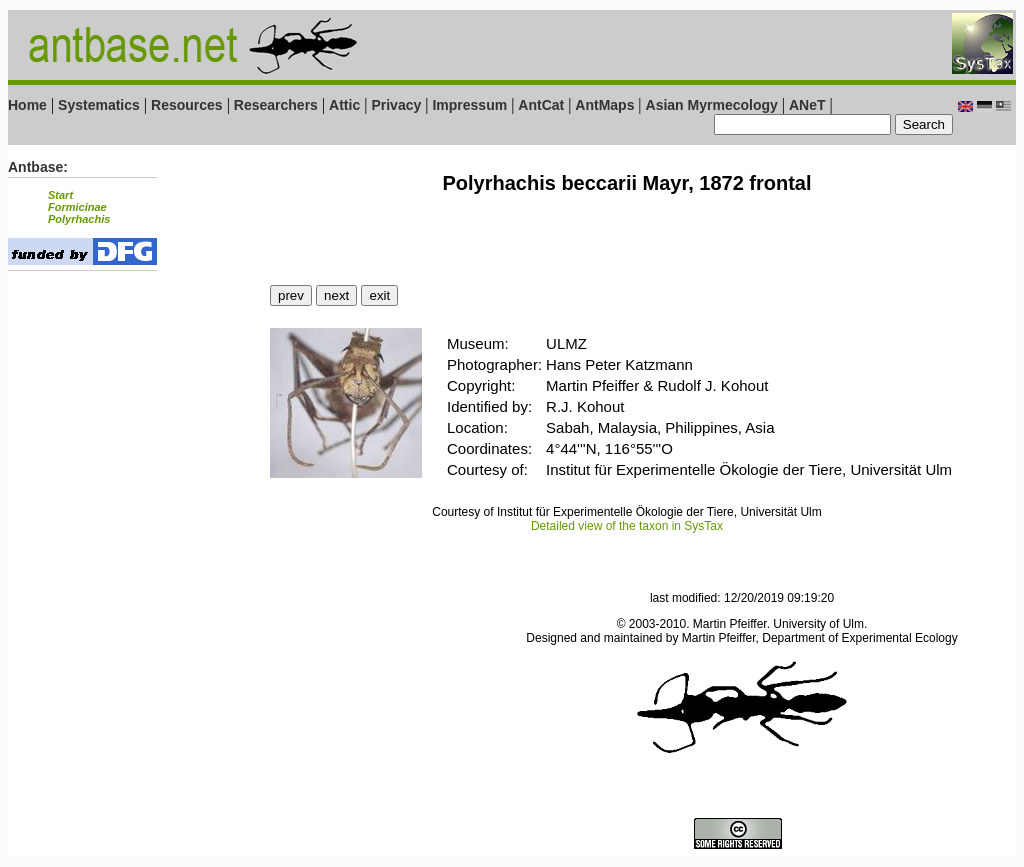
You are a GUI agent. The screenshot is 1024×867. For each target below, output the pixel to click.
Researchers (276, 105)
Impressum (469, 105)
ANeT (807, 105)
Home (27, 105)
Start (60, 195)
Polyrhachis (79, 219)
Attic (344, 105)
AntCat (543, 105)
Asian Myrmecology (714, 105)
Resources (187, 105)
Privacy (396, 105)
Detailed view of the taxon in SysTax (627, 526)
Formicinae (77, 207)
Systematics (99, 105)
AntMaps (606, 105)
